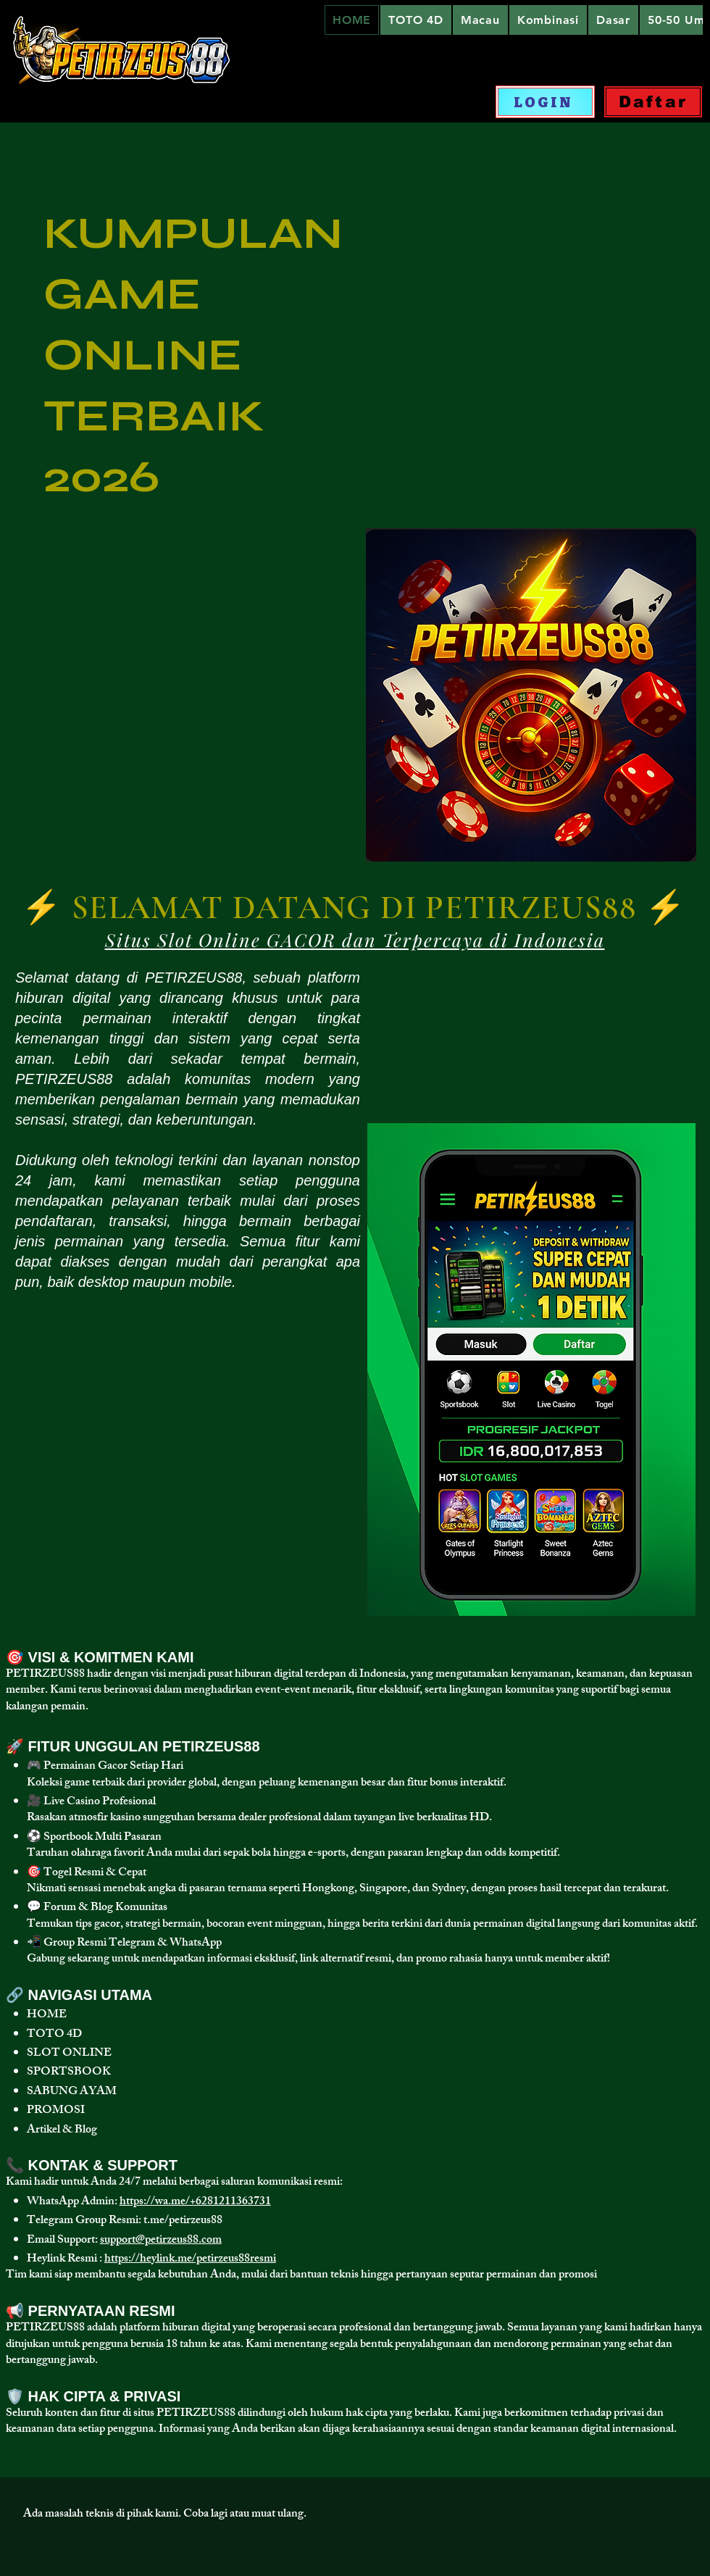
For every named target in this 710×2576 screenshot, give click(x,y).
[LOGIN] (545, 102)
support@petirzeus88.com (161, 2240)
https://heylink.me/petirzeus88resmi (190, 2259)
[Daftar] (653, 102)
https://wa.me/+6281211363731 (195, 2202)
